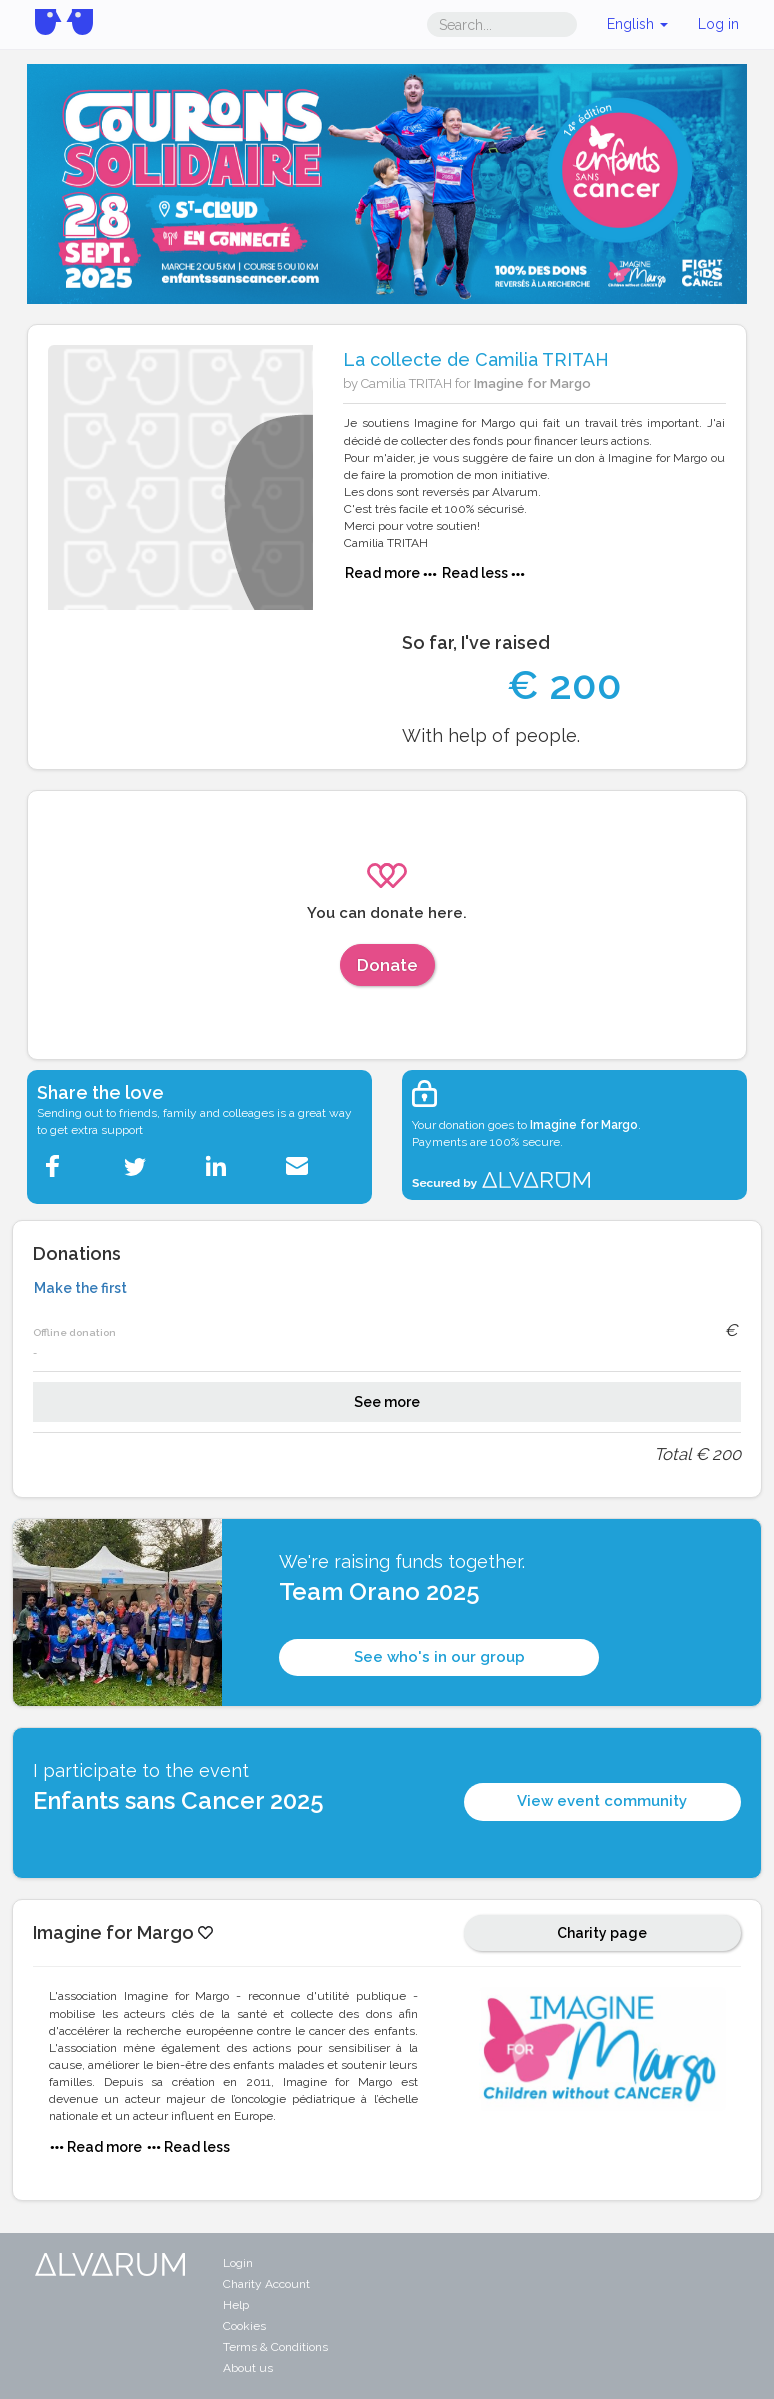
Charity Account (266, 2284)
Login (238, 2263)
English (637, 24)
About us (248, 2368)
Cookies (244, 2326)
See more (387, 1402)
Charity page (602, 1933)
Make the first (80, 1288)
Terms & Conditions (275, 2347)
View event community (602, 1801)
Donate (387, 965)
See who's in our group (439, 1657)
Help (236, 2305)
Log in (718, 24)
